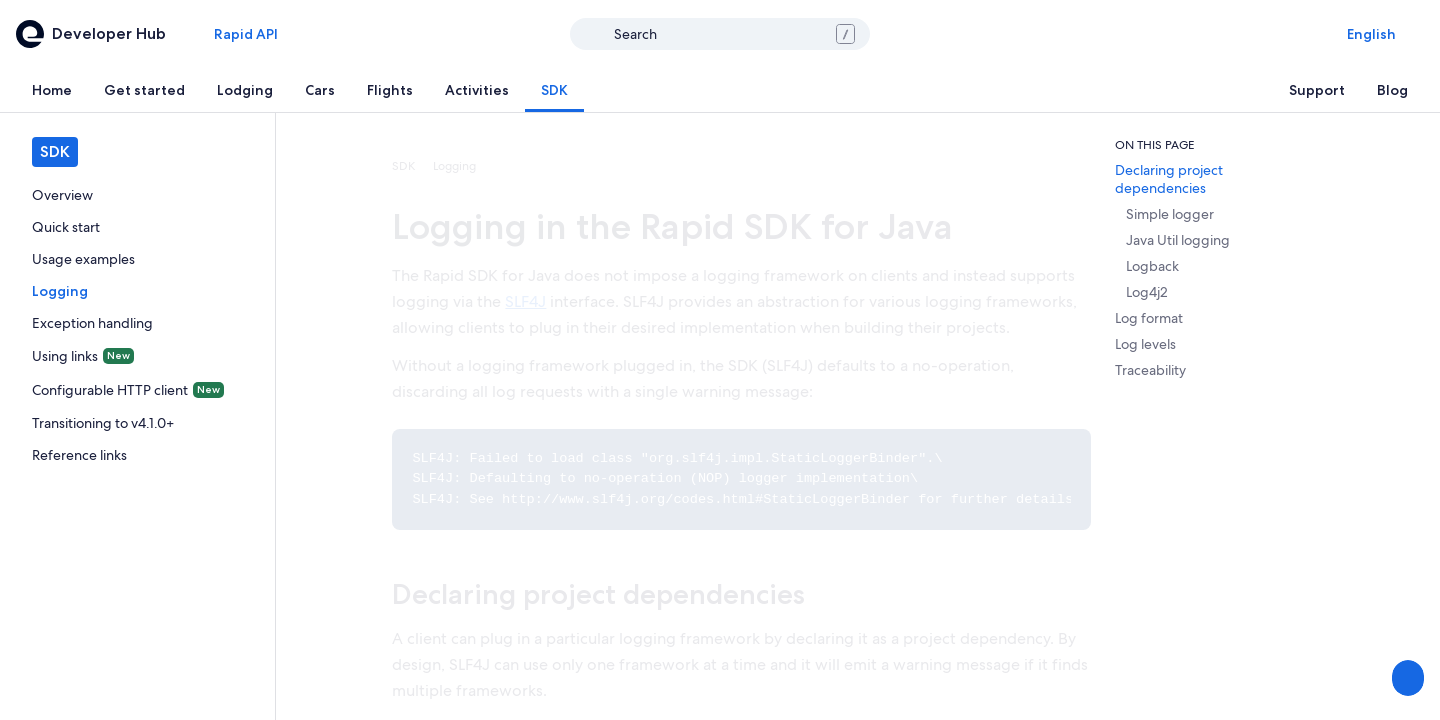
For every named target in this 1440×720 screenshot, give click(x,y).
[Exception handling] (137, 323)
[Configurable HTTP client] (137, 390)
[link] (137, 195)
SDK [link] (403, 166)
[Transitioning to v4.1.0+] (137, 423)
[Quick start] (137, 227)
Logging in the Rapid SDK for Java (672, 226)
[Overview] (137, 195)
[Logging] (137, 291)
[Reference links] (137, 455)
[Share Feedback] (1406, 678)
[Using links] (137, 356)
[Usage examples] (137, 259)
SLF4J (525, 301)
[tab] (52, 90)
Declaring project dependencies (598, 594)
